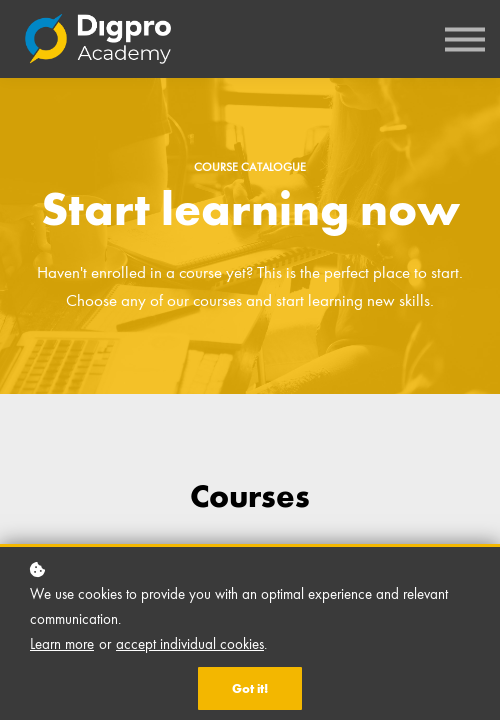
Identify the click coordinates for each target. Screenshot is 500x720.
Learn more (62, 644)
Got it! (250, 688)
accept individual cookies (190, 644)
